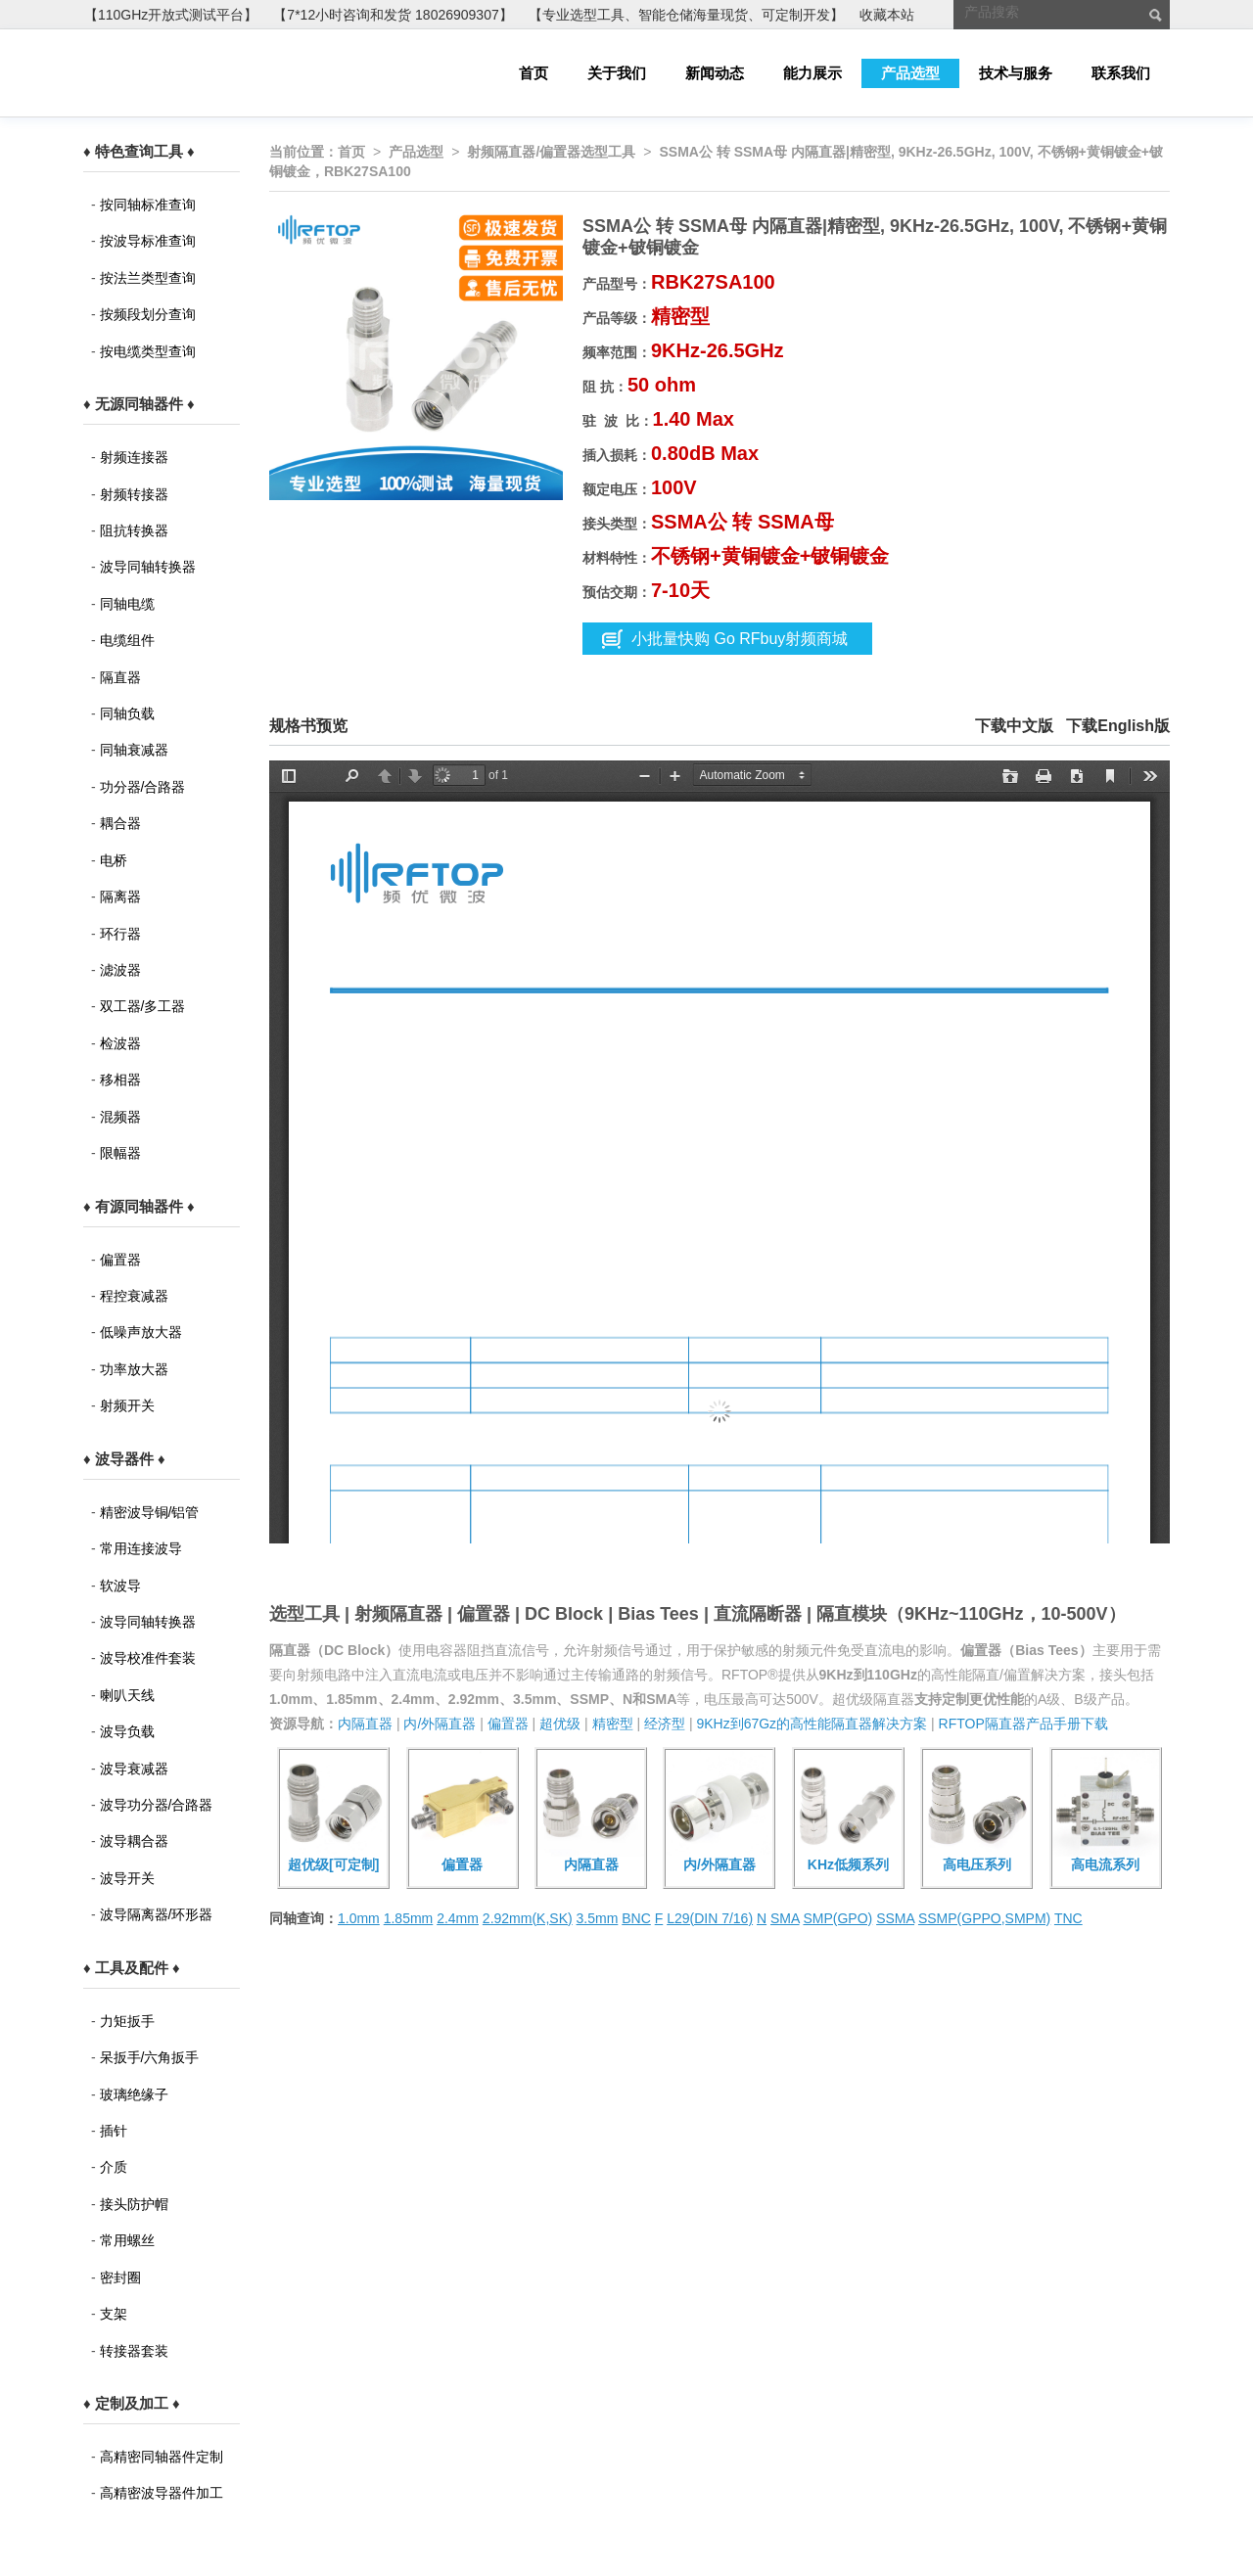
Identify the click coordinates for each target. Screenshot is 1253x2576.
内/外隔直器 (439, 1723)
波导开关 (127, 1878)
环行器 (120, 934)
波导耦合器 (134, 1841)
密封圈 (120, 2277)
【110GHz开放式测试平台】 (170, 15)
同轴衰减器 (134, 750)
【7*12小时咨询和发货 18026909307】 (392, 15)
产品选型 (910, 73)
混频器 (120, 1117)
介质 (113, 2167)
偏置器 (120, 1259)
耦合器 (120, 823)
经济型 (664, 1723)
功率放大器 (134, 1369)
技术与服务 (1015, 73)
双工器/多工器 (143, 1006)
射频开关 (127, 1405)
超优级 (559, 1723)
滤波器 (120, 970)
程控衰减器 (134, 1296)
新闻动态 (714, 73)
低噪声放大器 (141, 1332)
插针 (113, 2131)
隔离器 (120, 896)
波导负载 (127, 1731)
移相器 (120, 1079)
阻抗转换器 (134, 530)
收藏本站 (886, 15)
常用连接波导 (141, 1548)
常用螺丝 (127, 2240)
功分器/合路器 (143, 787)
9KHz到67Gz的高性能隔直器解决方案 (811, 1723)
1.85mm (409, 1918)
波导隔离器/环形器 (156, 1914)
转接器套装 (134, 2351)
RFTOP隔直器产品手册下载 (1023, 1723)
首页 (533, 73)
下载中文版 (1014, 725)
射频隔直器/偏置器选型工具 (551, 152)
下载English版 (1118, 725)
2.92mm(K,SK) (528, 1918)
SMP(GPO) (837, 1918)
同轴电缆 (127, 604)
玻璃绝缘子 (134, 2094)
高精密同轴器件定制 (161, 2456)
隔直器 (120, 677)
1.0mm (359, 1918)
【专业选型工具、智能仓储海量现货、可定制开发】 (686, 15)
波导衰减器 (134, 1768)
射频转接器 (134, 494)
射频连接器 (134, 457)
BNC (636, 1918)
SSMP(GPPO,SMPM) (984, 1918)
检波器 (120, 1043)
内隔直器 (365, 1723)
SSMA (895, 1918)
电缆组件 (127, 640)
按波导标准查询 (148, 241)
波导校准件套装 (148, 1658)
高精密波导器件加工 (161, 2493)
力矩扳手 (127, 2021)
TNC (1068, 1918)
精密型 (612, 1723)
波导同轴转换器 (148, 567)
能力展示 (812, 73)
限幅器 (120, 1153)
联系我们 (1120, 73)
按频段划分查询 (148, 314)
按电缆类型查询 (148, 351)
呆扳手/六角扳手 (150, 2057)
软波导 (120, 1585)
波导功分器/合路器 (156, 1805)
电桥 (113, 860)
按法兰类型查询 (148, 278)
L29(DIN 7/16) (710, 1918)
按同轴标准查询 (148, 204)
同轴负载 (127, 713)
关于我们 (616, 73)
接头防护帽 (134, 2204)
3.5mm (598, 1918)
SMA (785, 1918)
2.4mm (458, 1918)
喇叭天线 (127, 1695)
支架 (113, 2314)
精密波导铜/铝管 (150, 1512)
